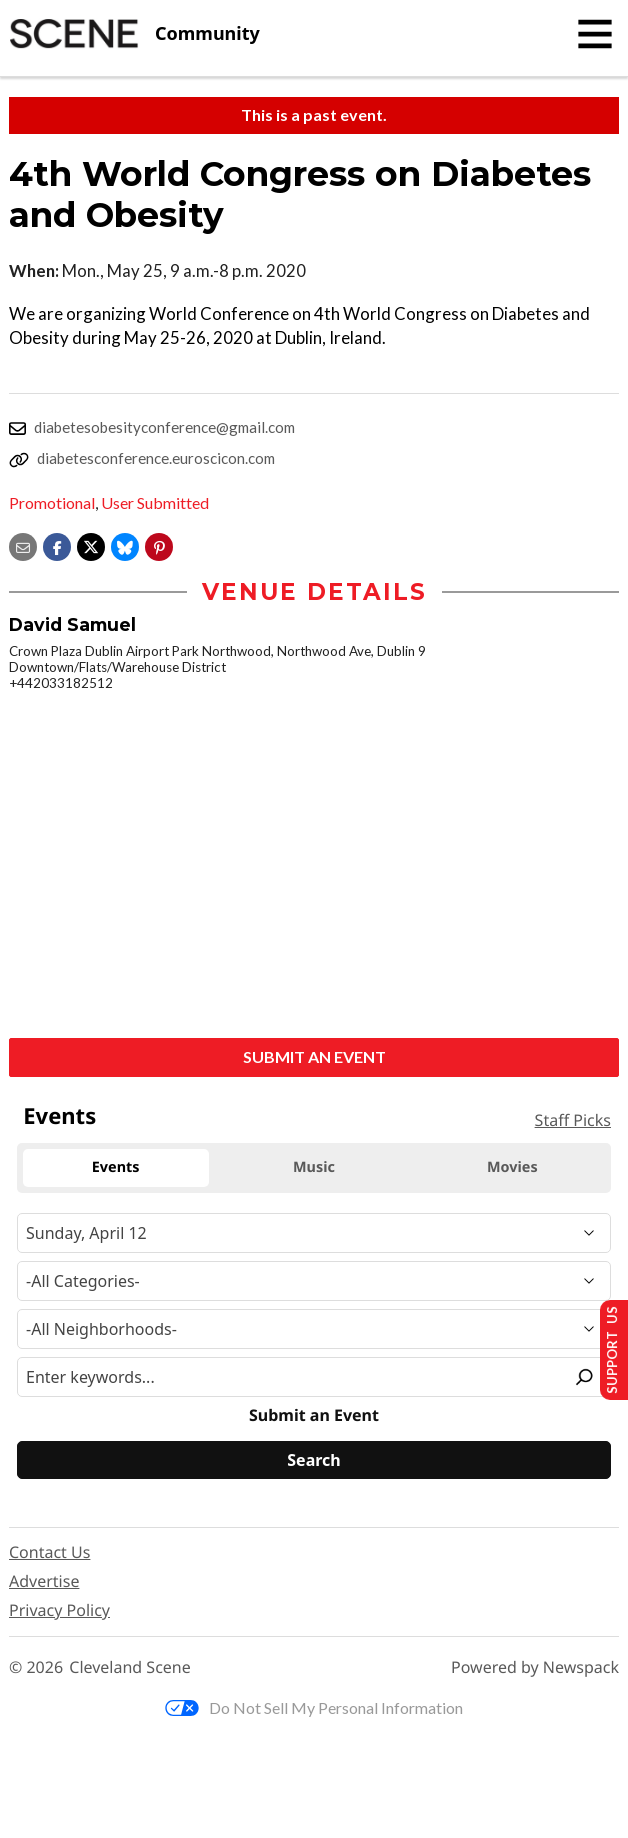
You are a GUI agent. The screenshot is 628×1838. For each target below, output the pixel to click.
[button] (159, 544)
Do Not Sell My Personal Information (314, 1707)
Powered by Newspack (535, 1667)
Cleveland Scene (130, 1667)
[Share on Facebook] (57, 544)
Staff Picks (573, 1120)
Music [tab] (314, 1167)
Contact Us (49, 1552)
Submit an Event (314, 1056)
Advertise (44, 1581)
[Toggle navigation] (595, 34)
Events (59, 1116)
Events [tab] (116, 1167)
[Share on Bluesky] (125, 544)
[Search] (314, 1460)
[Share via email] (23, 544)
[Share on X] (91, 544)
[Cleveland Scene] (134, 34)
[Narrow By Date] (314, 1233)
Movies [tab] (512, 1167)
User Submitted (155, 502)
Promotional (52, 502)
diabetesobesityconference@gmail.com (164, 427)
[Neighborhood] (314, 1329)
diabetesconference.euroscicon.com (156, 458)
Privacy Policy (59, 1610)
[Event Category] (314, 1281)
